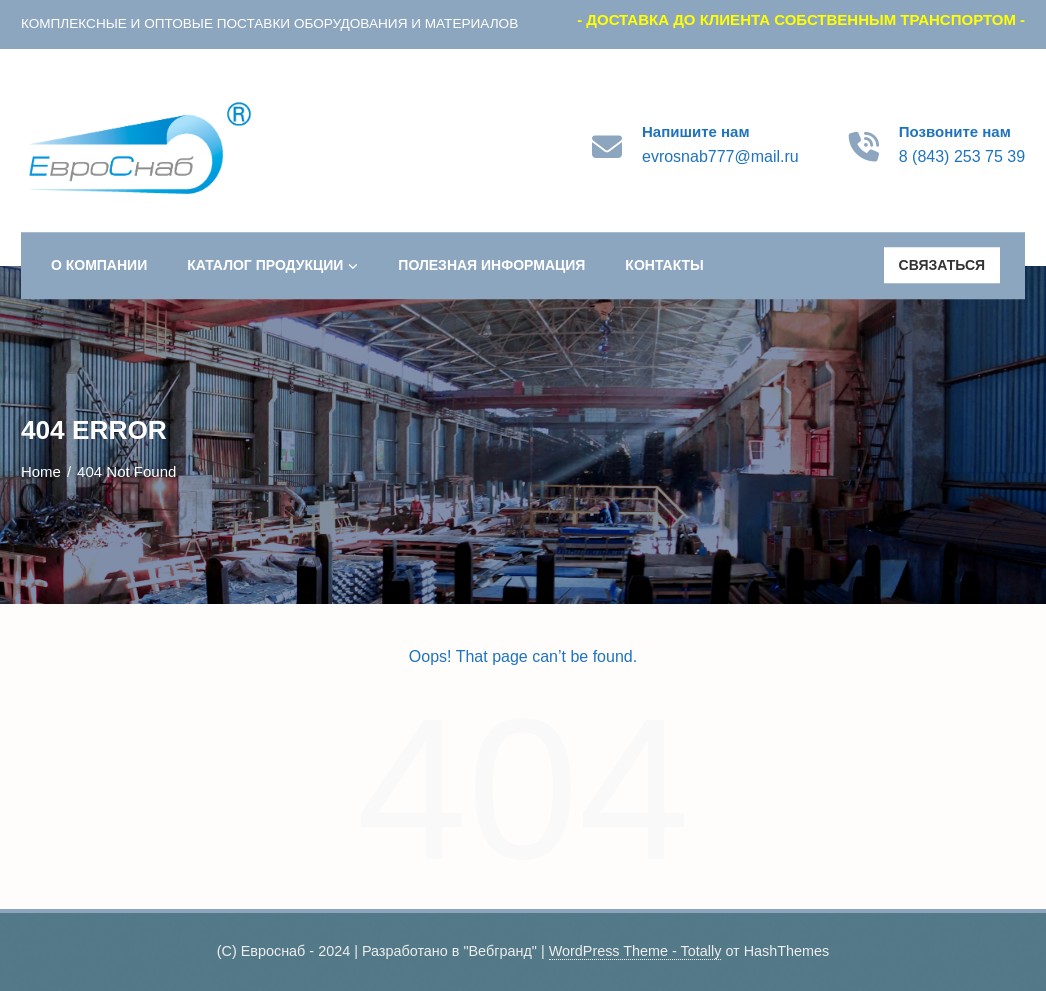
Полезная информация (491, 265)
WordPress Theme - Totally (635, 951)
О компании (99, 265)
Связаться (942, 265)
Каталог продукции (272, 266)
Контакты (664, 265)
